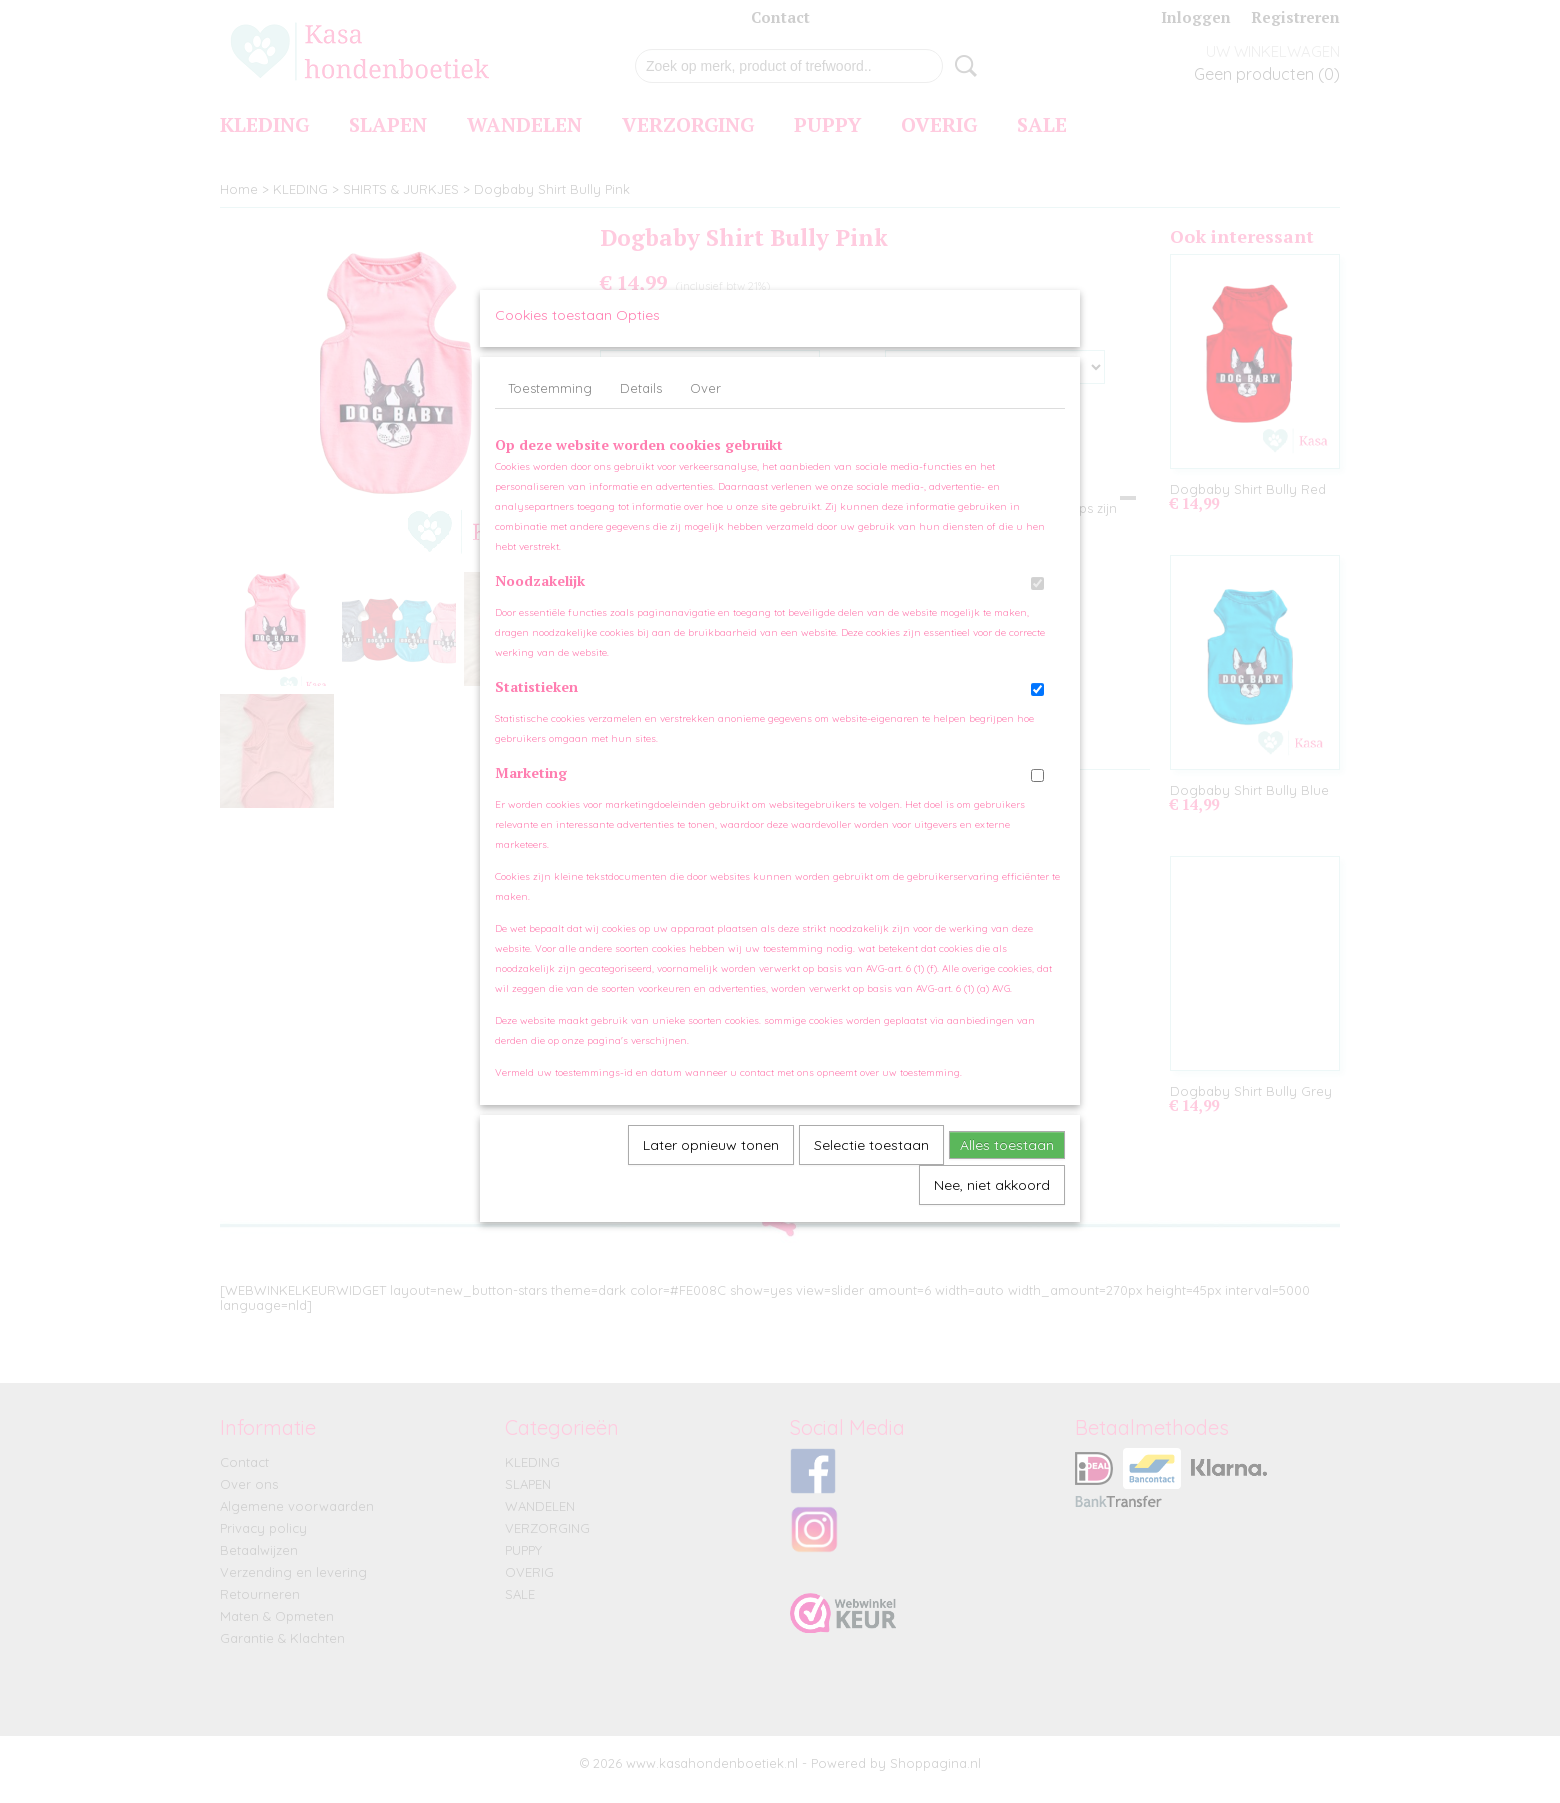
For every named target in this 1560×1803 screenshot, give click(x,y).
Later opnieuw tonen (711, 1165)
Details (641, 408)
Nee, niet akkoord (992, 1205)
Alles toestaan (1007, 1165)
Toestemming (550, 408)
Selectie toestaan (871, 1165)
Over (705, 408)
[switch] (1037, 603)
